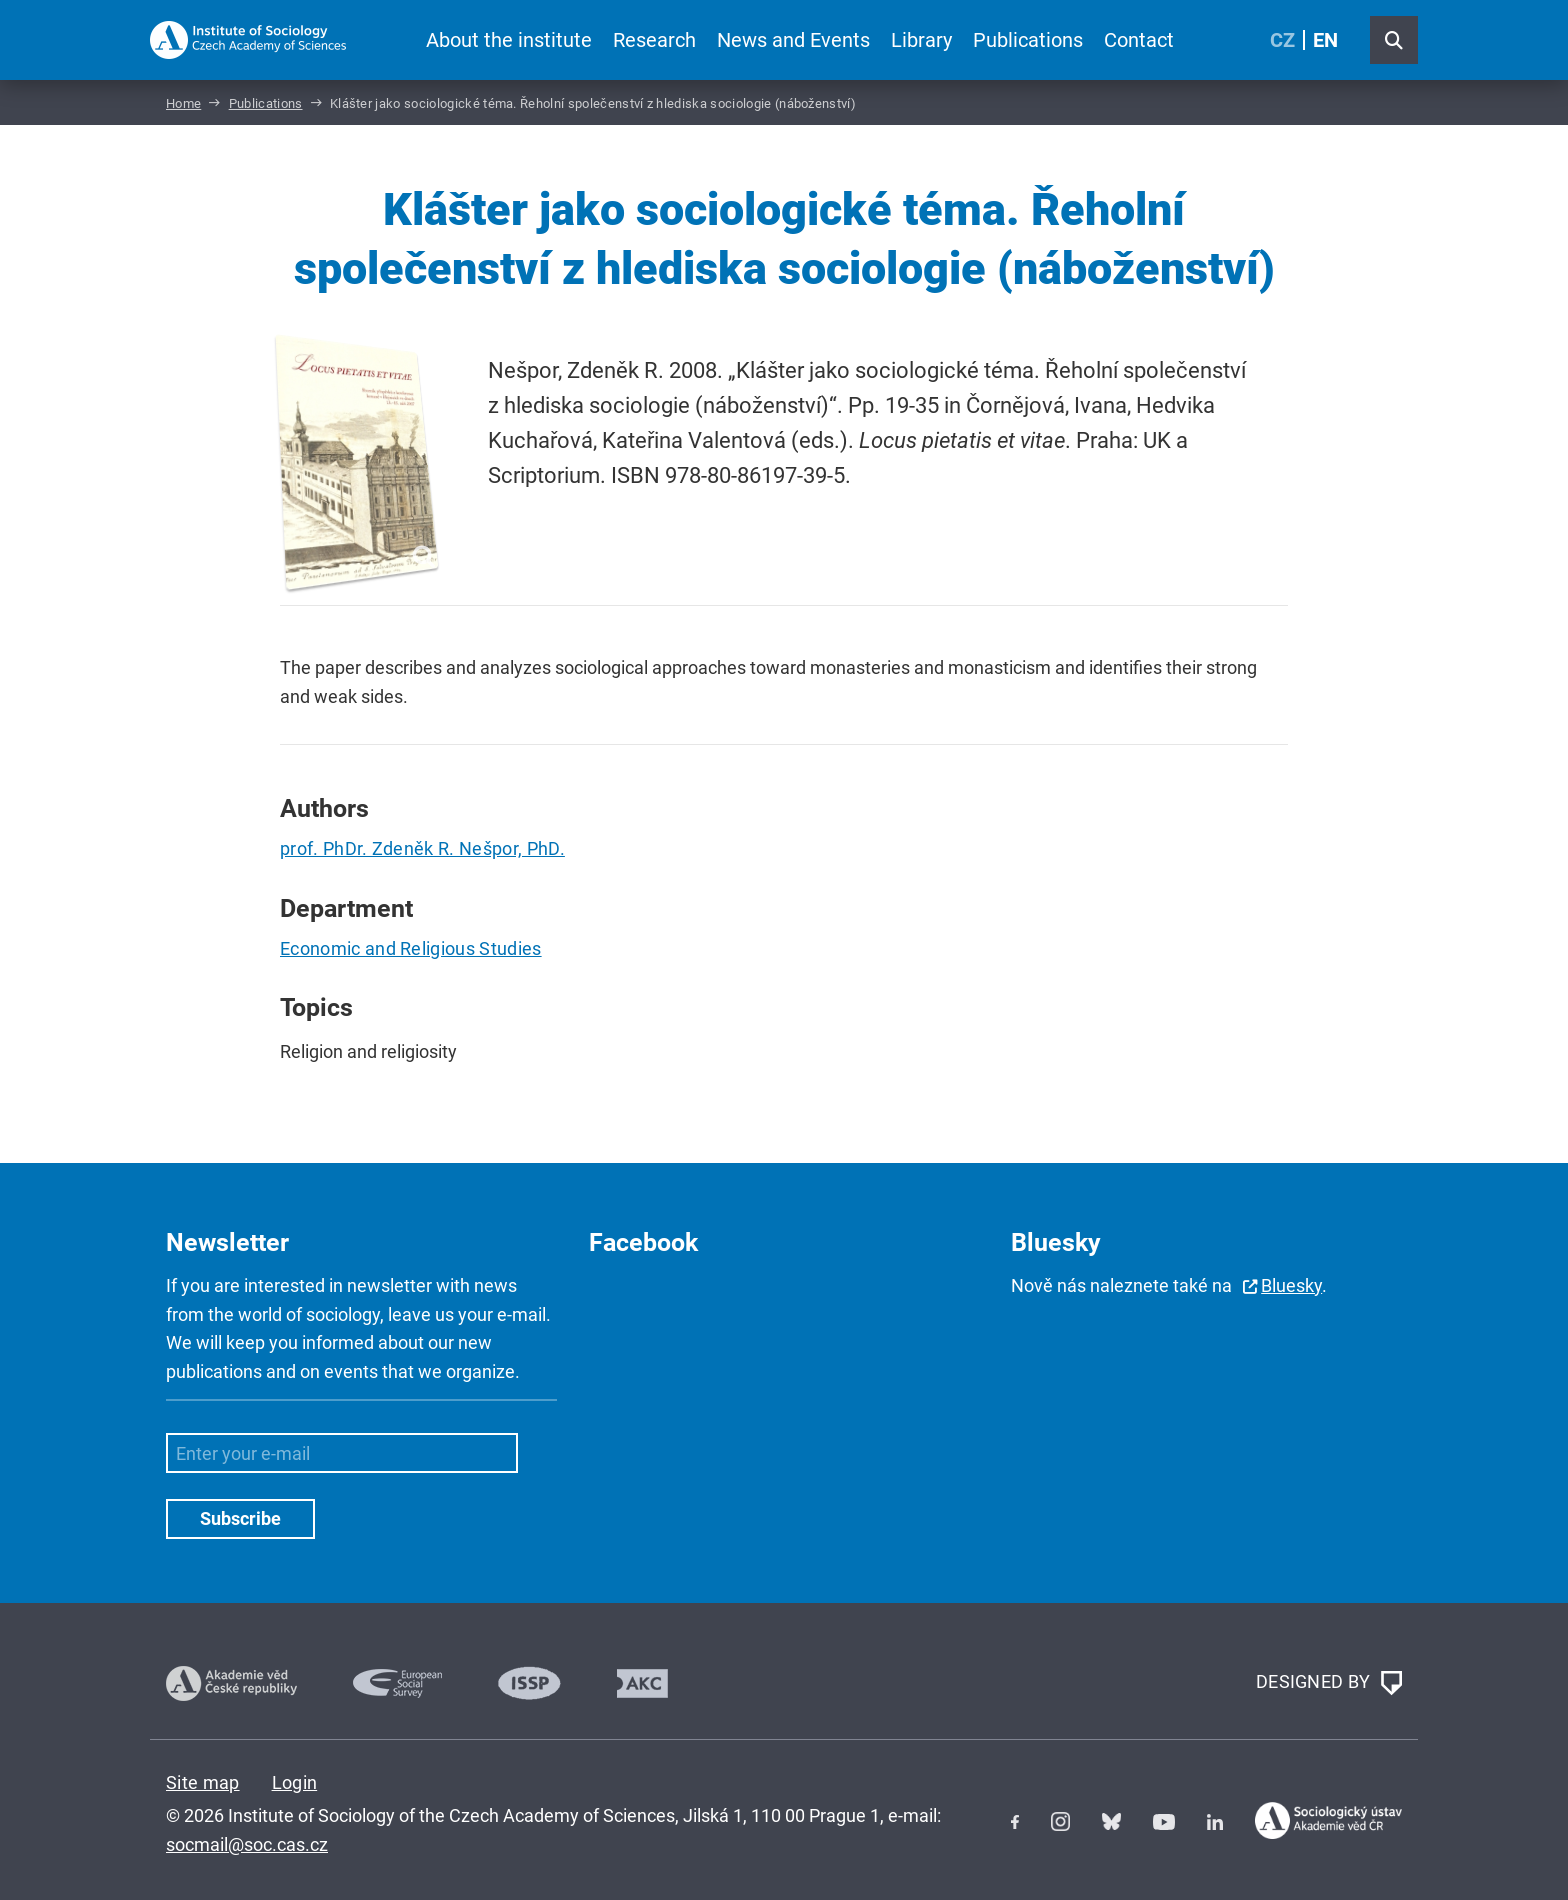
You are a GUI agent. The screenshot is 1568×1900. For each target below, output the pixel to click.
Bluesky (1291, 1285)
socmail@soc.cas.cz (247, 1844)
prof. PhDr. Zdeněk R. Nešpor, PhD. (422, 848)
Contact (1139, 40)
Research (654, 40)
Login (295, 1782)
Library (921, 40)
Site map (203, 1782)
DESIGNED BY (1329, 1683)
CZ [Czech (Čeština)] (1282, 40)
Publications (1028, 40)
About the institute (509, 40)
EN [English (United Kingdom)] (1325, 40)
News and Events (793, 40)
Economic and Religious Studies (411, 948)
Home (183, 103)
